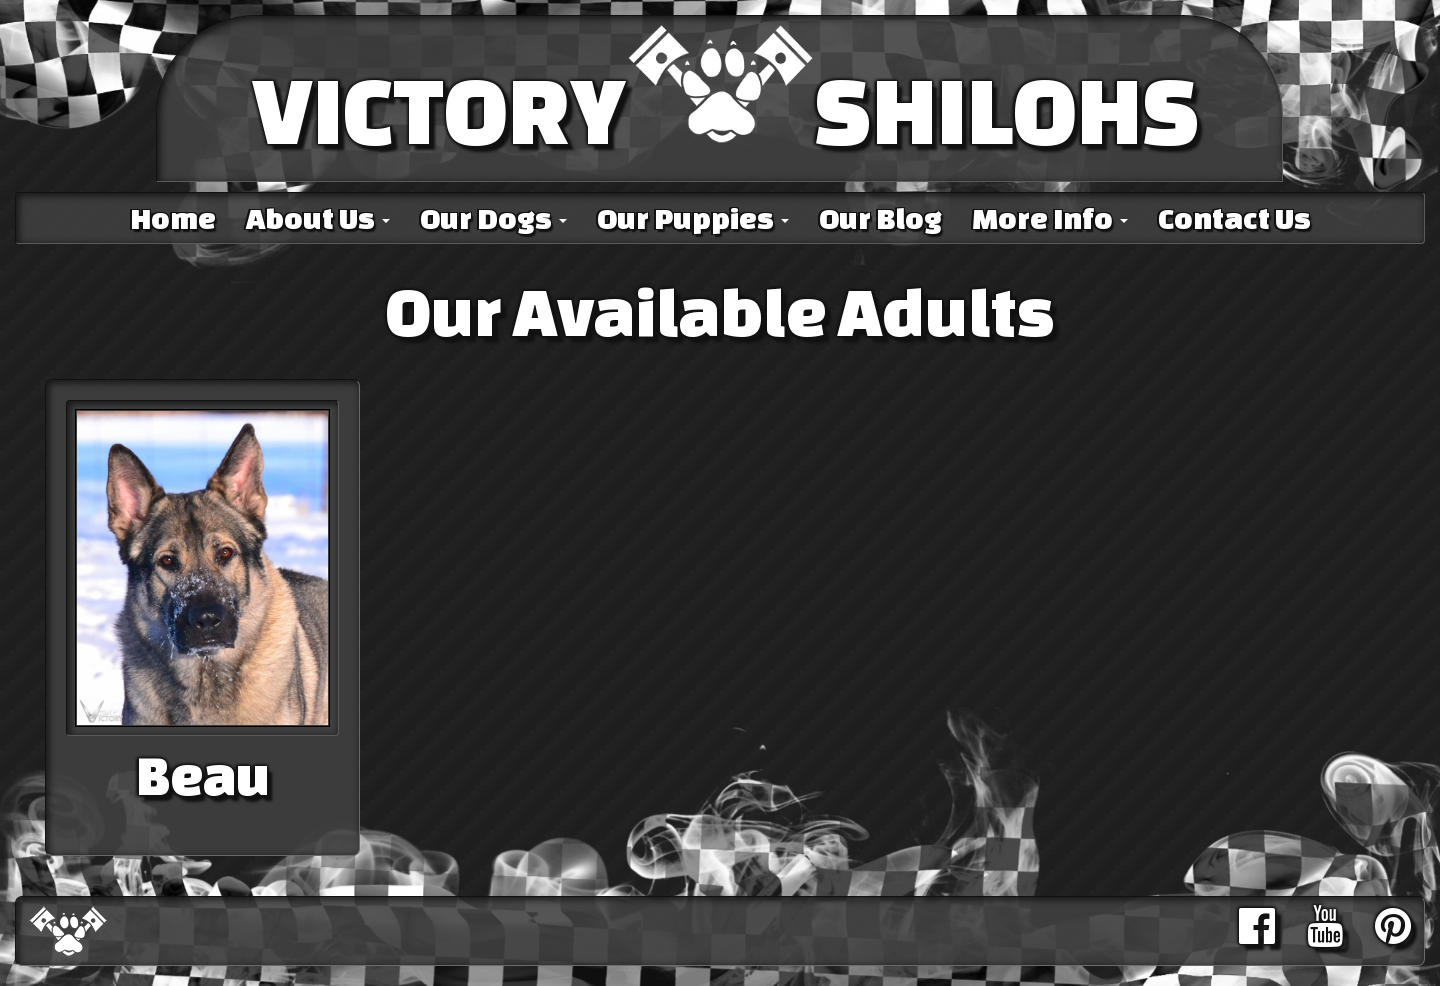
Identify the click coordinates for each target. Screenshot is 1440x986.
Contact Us (1234, 218)
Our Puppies (693, 218)
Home (173, 218)
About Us (318, 218)
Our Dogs (493, 218)
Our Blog (880, 218)
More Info (1050, 218)
